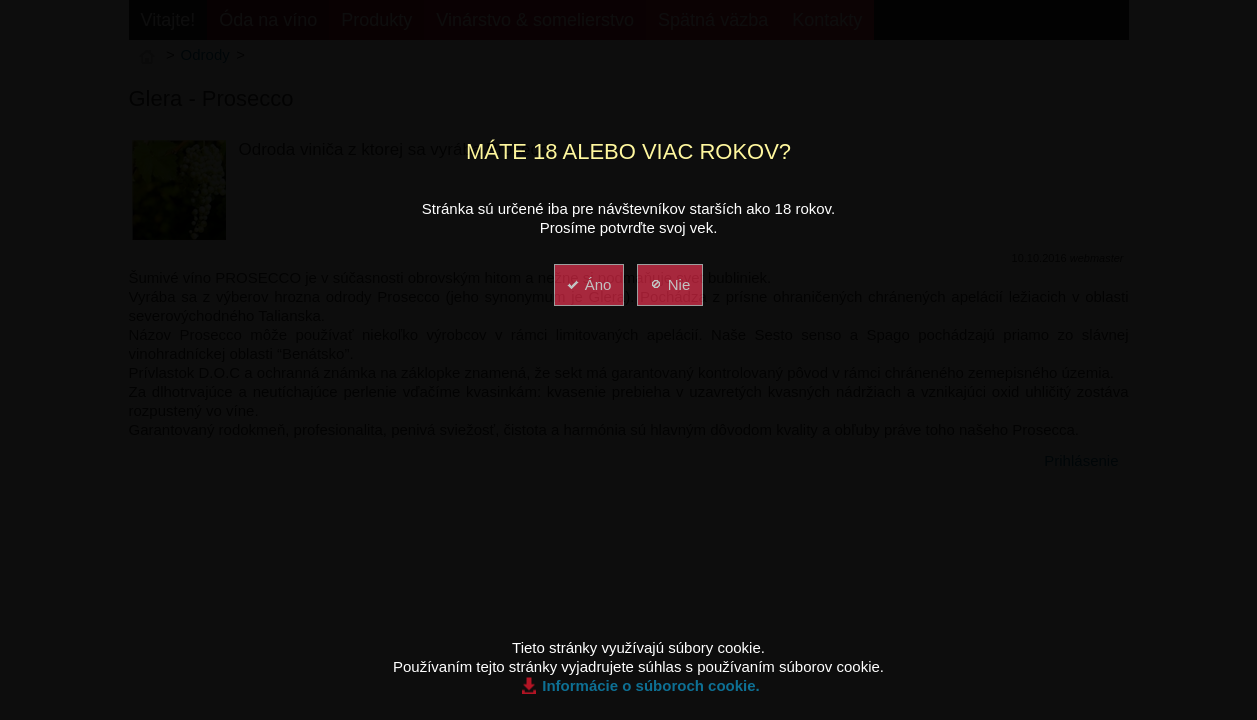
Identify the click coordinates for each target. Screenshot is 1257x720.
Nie (669, 284)
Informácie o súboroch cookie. (651, 685)
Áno (588, 284)
